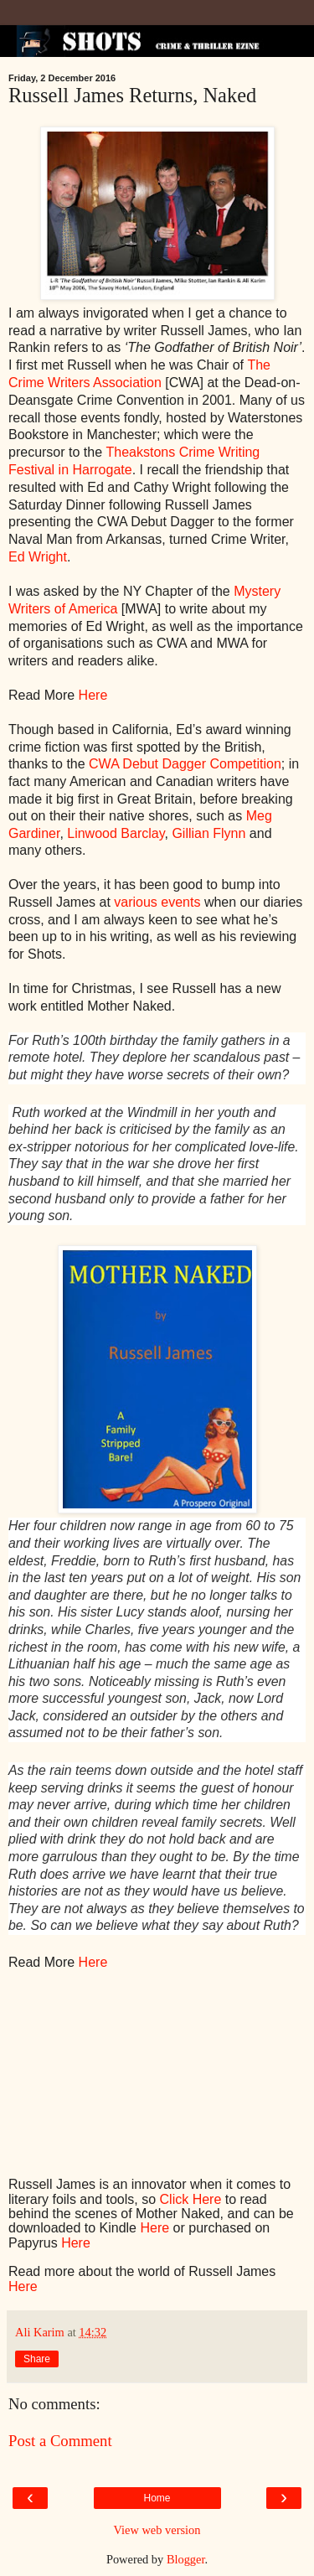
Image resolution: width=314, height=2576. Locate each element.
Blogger (186, 2559)
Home (156, 2498)
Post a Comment (60, 2440)
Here (93, 695)
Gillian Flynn (208, 833)
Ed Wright (37, 557)
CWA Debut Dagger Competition (185, 764)
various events (157, 902)
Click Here (191, 2199)
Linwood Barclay (115, 833)
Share (36, 2359)
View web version (157, 2530)
